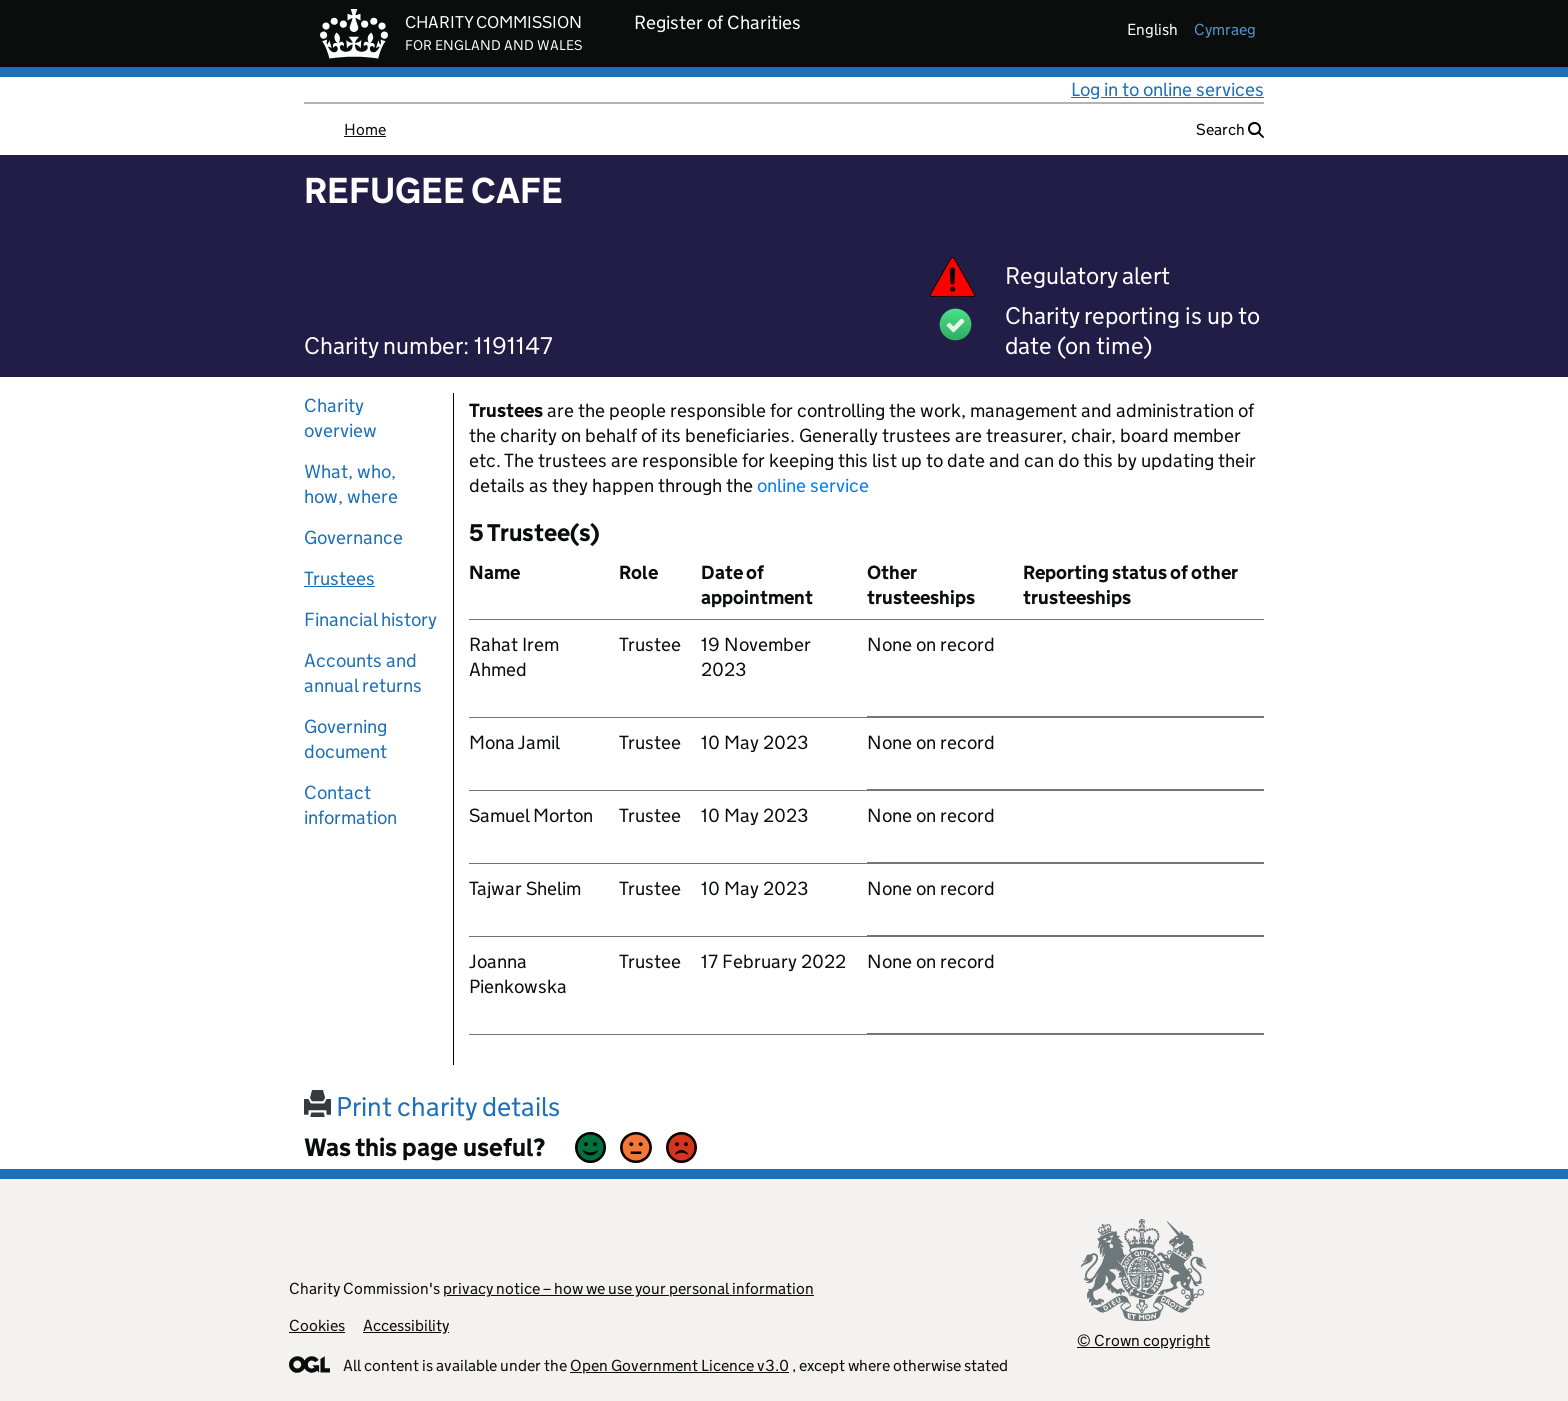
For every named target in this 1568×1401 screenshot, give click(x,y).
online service (813, 485)
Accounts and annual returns (363, 673)
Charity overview (340, 418)
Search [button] (1230, 129)
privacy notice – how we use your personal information (628, 1288)
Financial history (370, 619)
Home (365, 129)
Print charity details (432, 1106)
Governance (353, 537)
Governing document (345, 739)
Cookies (317, 1325)
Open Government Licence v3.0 (679, 1365)
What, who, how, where (351, 484)
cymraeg (1225, 29)
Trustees (339, 578)
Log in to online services (1167, 89)
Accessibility (406, 1325)
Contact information (350, 805)
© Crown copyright (1143, 1340)
